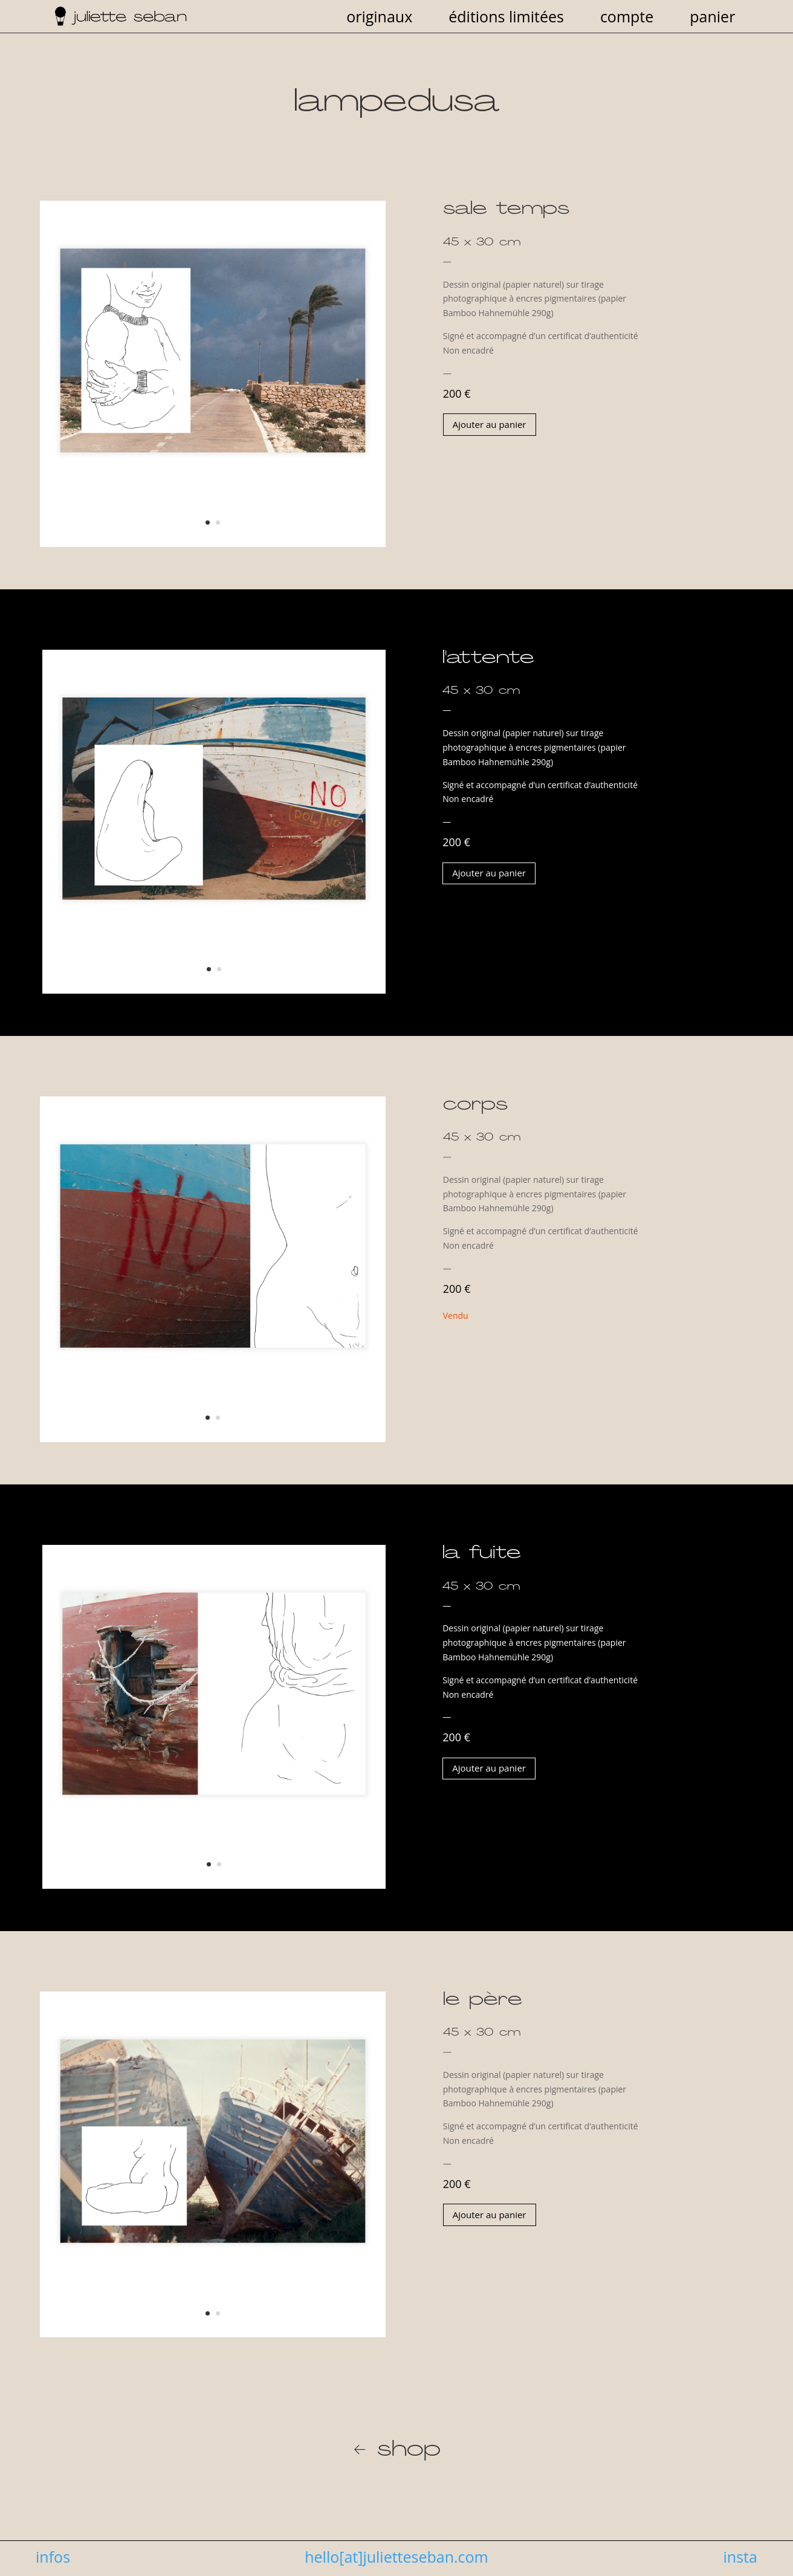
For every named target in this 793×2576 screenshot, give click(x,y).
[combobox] (545, 309)
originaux (379, 18)
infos (53, 2556)
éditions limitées (506, 18)
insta (740, 2556)
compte (626, 18)
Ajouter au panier (489, 424)
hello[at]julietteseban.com (396, 2556)
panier (712, 18)
